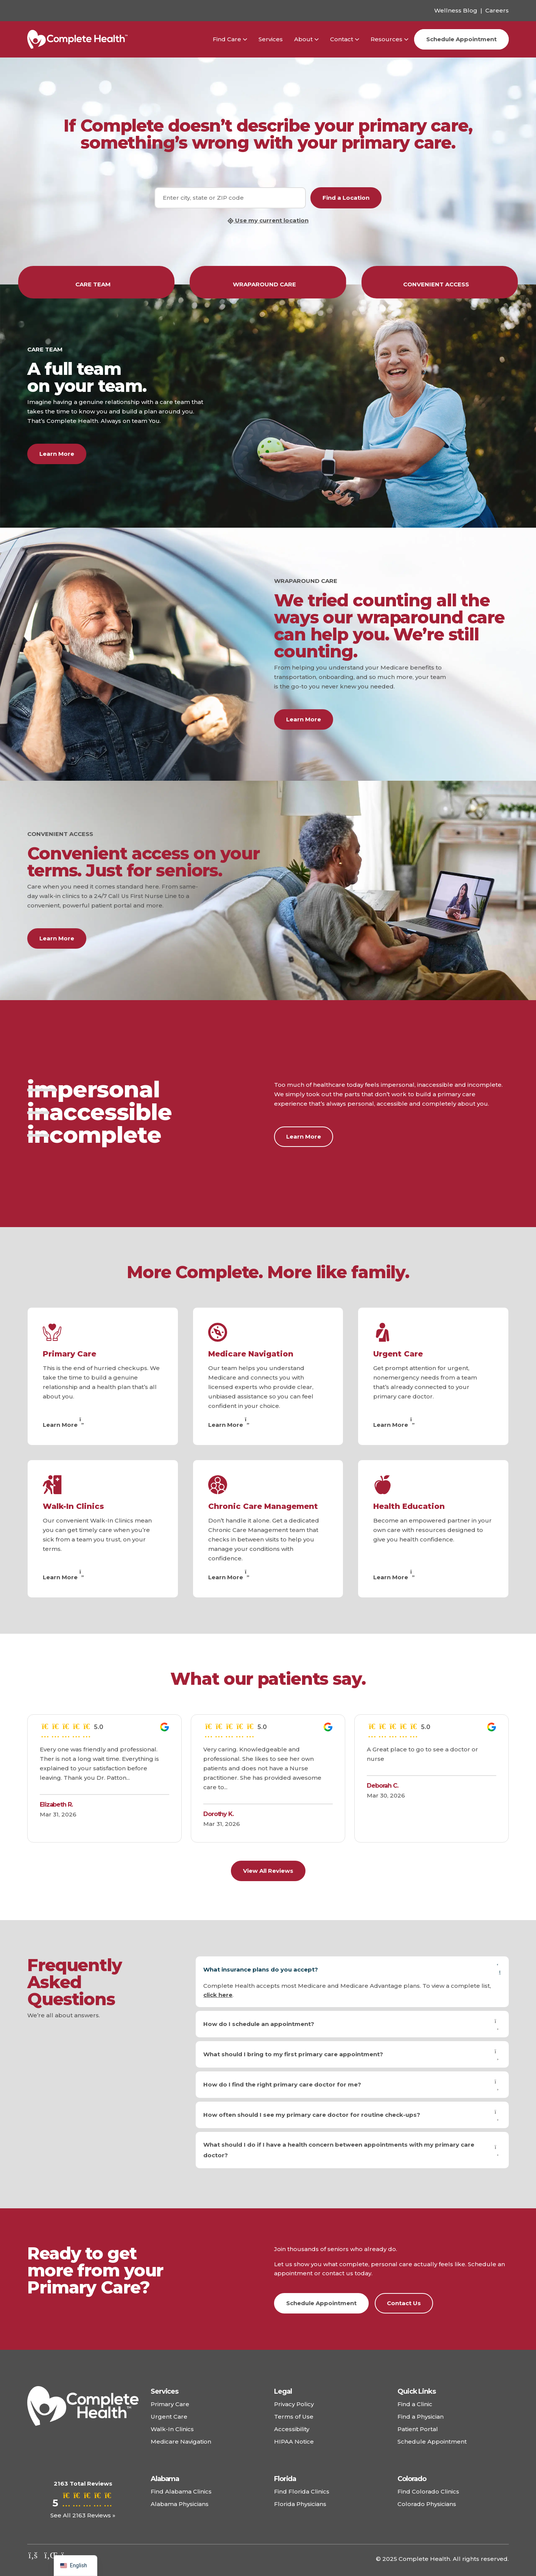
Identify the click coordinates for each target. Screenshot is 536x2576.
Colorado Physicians (426, 2504)
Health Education (409, 1506)
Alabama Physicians (180, 2504)
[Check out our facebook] (33, 2555)
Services (271, 39)
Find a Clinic (414, 2404)
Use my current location (268, 220)
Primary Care (69, 1353)
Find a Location (346, 197)
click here (217, 1994)
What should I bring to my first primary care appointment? (352, 2054)
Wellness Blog (455, 10)
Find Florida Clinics (301, 2491)
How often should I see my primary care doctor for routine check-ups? (352, 2115)
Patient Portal (417, 2429)
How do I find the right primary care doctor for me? (352, 2084)
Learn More (56, 453)
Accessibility (291, 2429)
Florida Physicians (300, 2504)
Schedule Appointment (461, 39)
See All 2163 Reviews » (82, 2515)
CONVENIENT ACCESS (439, 284)
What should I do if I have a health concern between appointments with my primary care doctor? (352, 2150)
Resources (386, 39)
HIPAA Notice (294, 2441)
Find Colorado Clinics (428, 2491)
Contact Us (404, 2303)
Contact (341, 39)
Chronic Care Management (263, 1506)
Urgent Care (398, 1353)
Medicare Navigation (250, 1353)
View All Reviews (268, 1870)
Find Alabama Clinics (181, 2491)
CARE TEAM (96, 284)
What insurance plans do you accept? (352, 1969)
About (303, 39)
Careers (497, 10)
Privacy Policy (294, 2404)
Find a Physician (420, 2416)
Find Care (227, 39)
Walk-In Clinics (73, 1506)
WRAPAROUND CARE (268, 284)
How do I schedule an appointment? (352, 2024)
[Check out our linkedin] (50, 2555)
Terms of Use (293, 2416)
